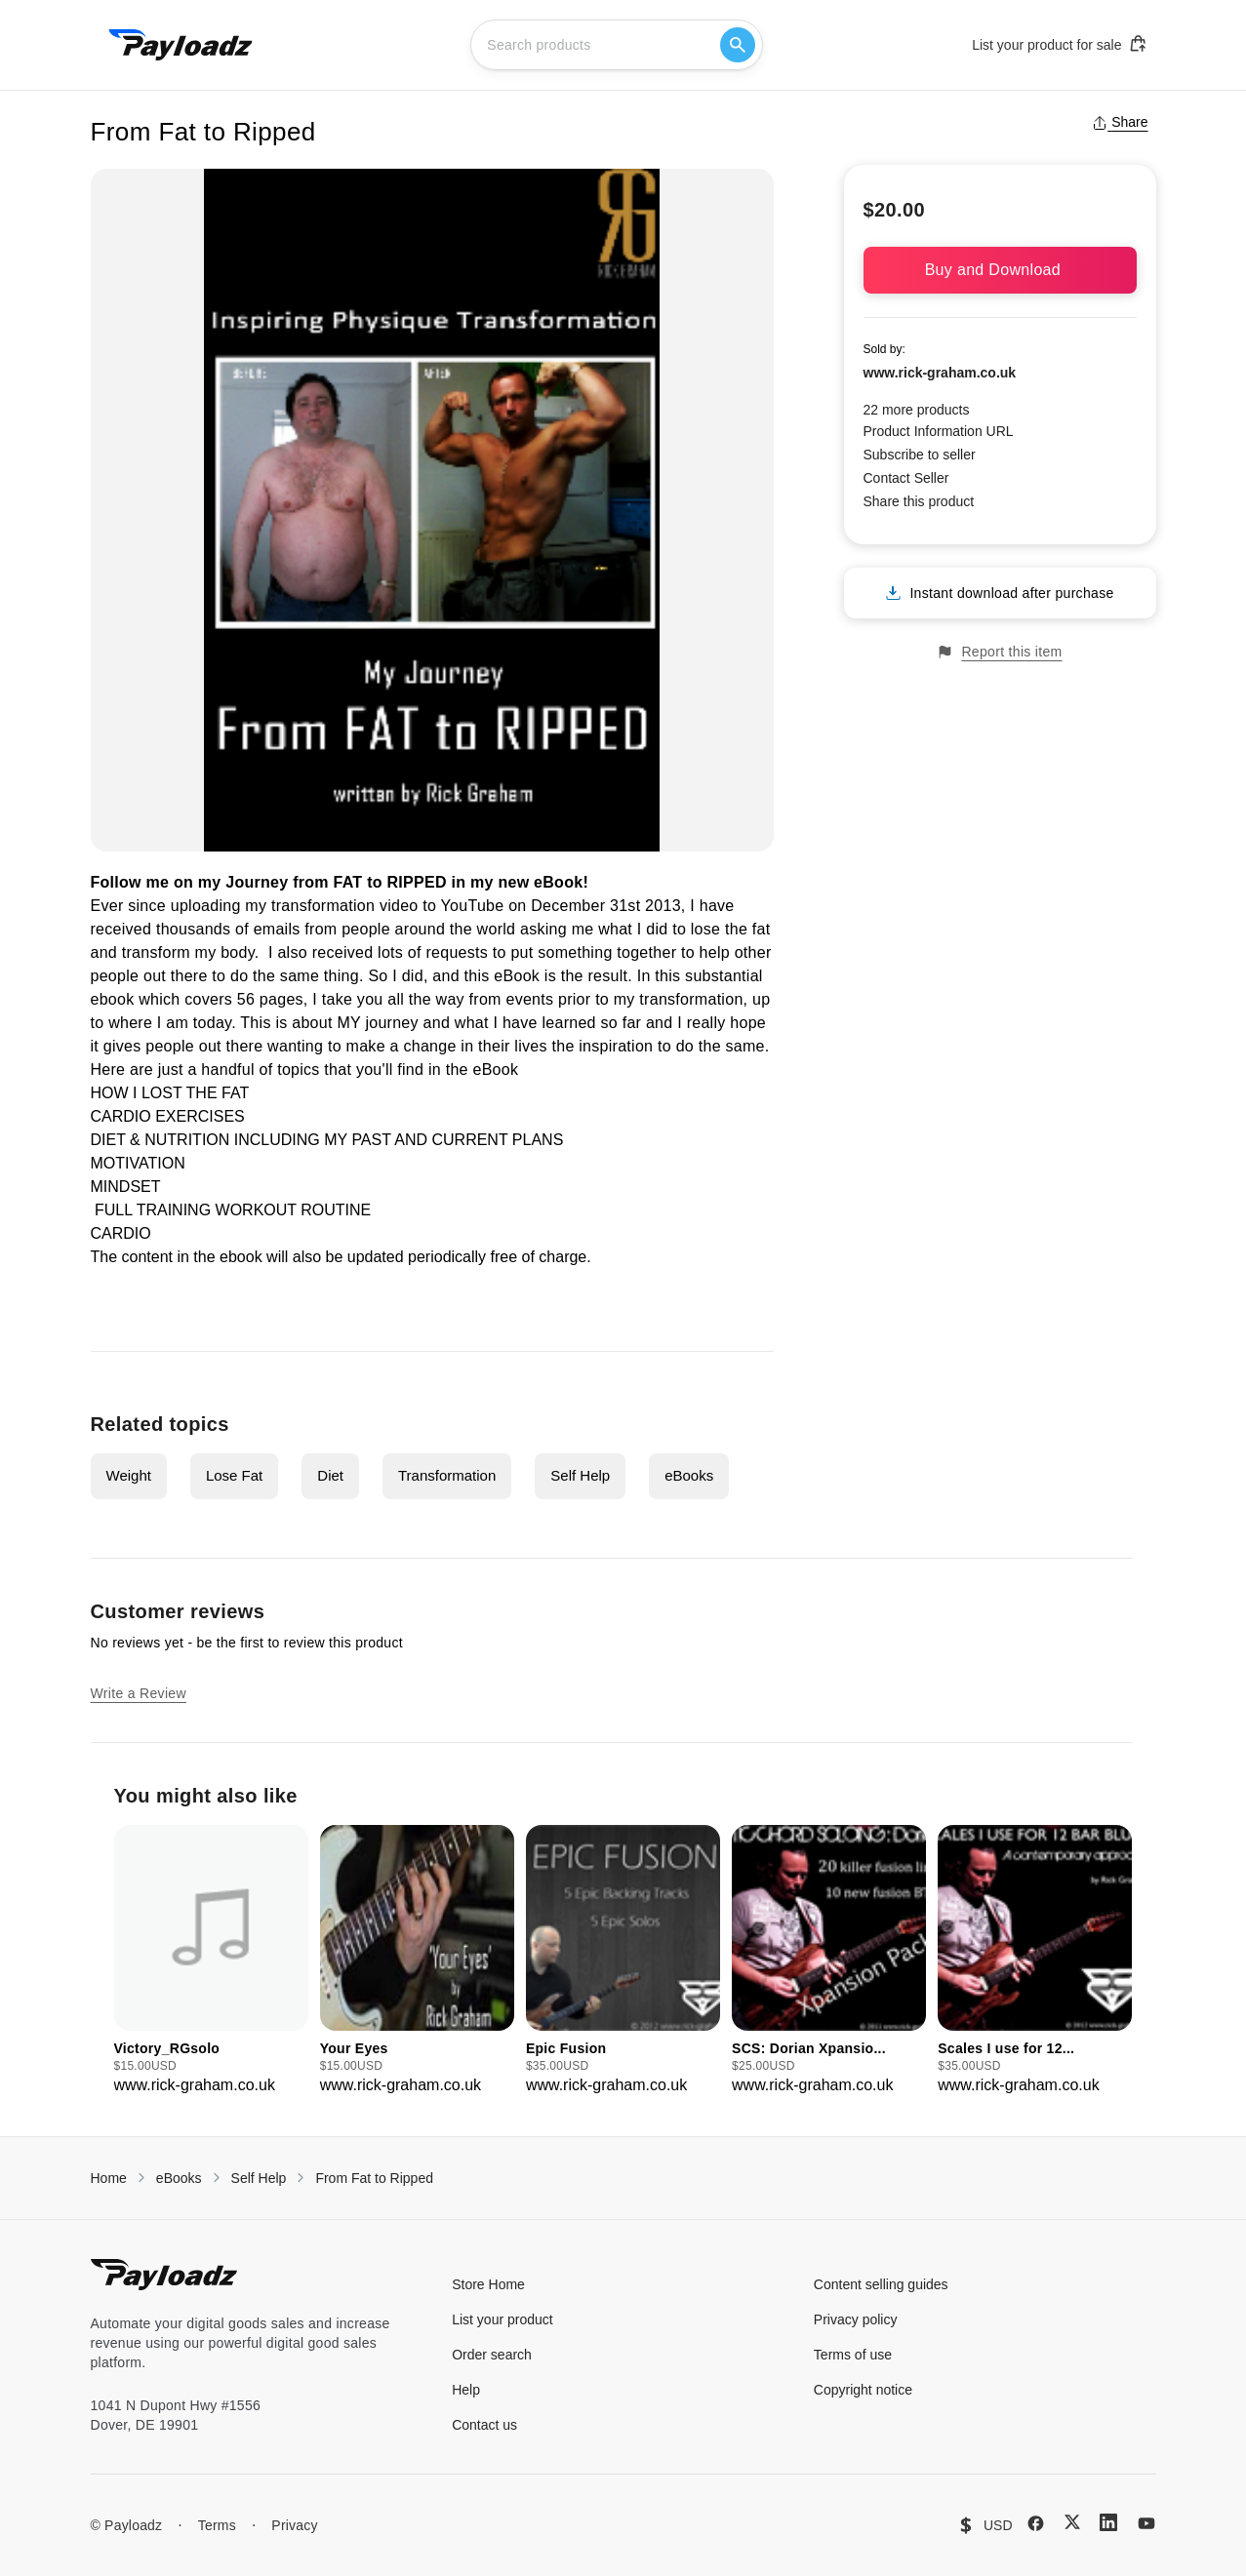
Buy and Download (1000, 269)
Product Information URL (939, 431)
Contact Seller (906, 478)
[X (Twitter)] (1072, 2522)
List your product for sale (1059, 44)
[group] (211, 1961)
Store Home (488, 2284)
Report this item (999, 652)
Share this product (919, 501)
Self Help (580, 1475)
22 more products (917, 409)
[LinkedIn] (1108, 2522)
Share (1119, 122)
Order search (492, 2354)
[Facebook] (1035, 2523)
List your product (502, 2319)
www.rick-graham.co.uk (940, 372)
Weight (128, 1475)
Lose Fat (234, 1475)
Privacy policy (856, 2319)
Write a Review (138, 1693)
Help (466, 2390)
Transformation (447, 1475)
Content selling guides (881, 2284)
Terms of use (853, 2354)
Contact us (484, 2425)
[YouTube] (1146, 2523)
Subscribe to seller (920, 454)
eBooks (688, 1475)
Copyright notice (863, 2390)
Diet (330, 1475)
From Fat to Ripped (374, 2178)
